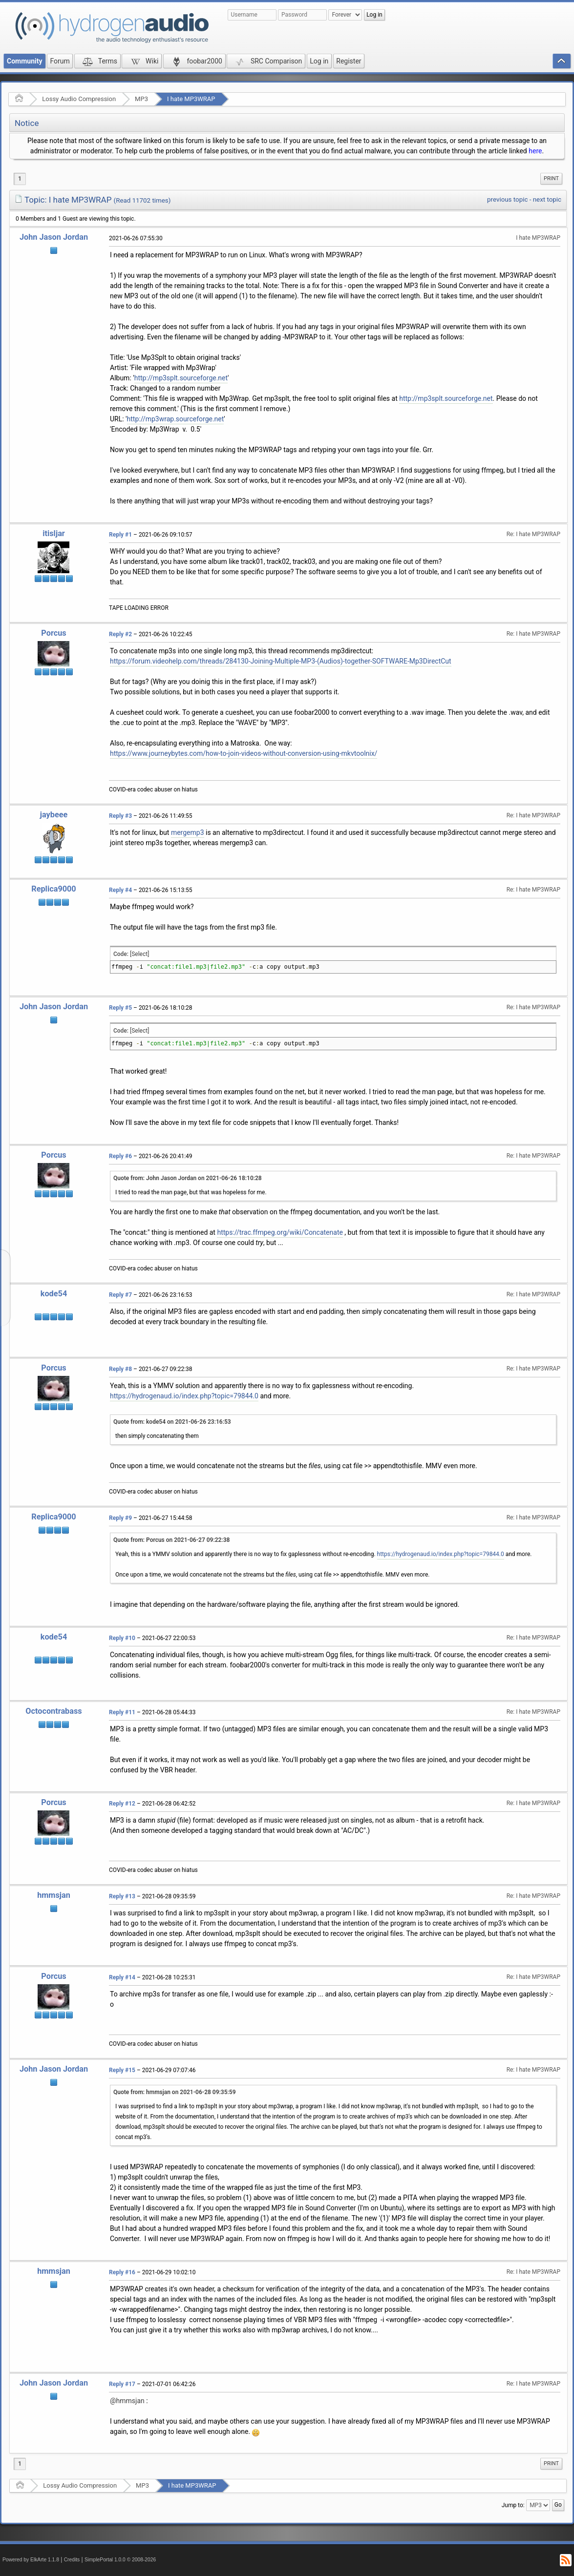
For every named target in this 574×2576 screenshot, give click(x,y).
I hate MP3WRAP (191, 99)
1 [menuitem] (19, 178)
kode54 (54, 1293)
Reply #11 (122, 1712)
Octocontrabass (53, 1711)
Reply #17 (122, 2384)
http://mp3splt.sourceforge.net (181, 378)
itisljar (54, 533)
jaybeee (54, 814)
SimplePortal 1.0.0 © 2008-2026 (120, 2559)
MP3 (141, 99)
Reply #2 (120, 634)
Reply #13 (122, 1896)
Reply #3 (120, 815)
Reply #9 (120, 1518)
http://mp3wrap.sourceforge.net (175, 419)
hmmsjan (53, 1895)
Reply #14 (122, 1977)
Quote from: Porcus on (171, 1540)
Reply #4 (120, 890)
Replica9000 (53, 888)
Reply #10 (122, 1638)
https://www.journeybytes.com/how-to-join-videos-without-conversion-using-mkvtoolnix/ (243, 753)
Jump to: (513, 2505)
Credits (72, 2559)
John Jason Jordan (54, 237)
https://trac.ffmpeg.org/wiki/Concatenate (279, 1232)
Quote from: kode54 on (172, 1421)
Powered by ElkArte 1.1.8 (30, 2559)
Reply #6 (120, 1156)
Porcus (53, 633)
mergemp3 (187, 832)
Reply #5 (120, 1007)
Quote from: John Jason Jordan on (187, 1178)
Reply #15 (122, 2070)
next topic (547, 199)
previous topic (507, 199)
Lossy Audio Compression (79, 99)
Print (551, 178)
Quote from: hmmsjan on (174, 2092)
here (535, 151)
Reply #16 (122, 2272)
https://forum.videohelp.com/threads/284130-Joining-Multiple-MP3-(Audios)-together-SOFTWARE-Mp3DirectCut (280, 661)
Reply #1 (120, 534)
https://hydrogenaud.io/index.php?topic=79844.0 (184, 1396)
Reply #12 (122, 1803)
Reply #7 (120, 1294)
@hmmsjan (127, 2401)
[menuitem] (551, 179)
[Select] (139, 954)
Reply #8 (120, 1369)
